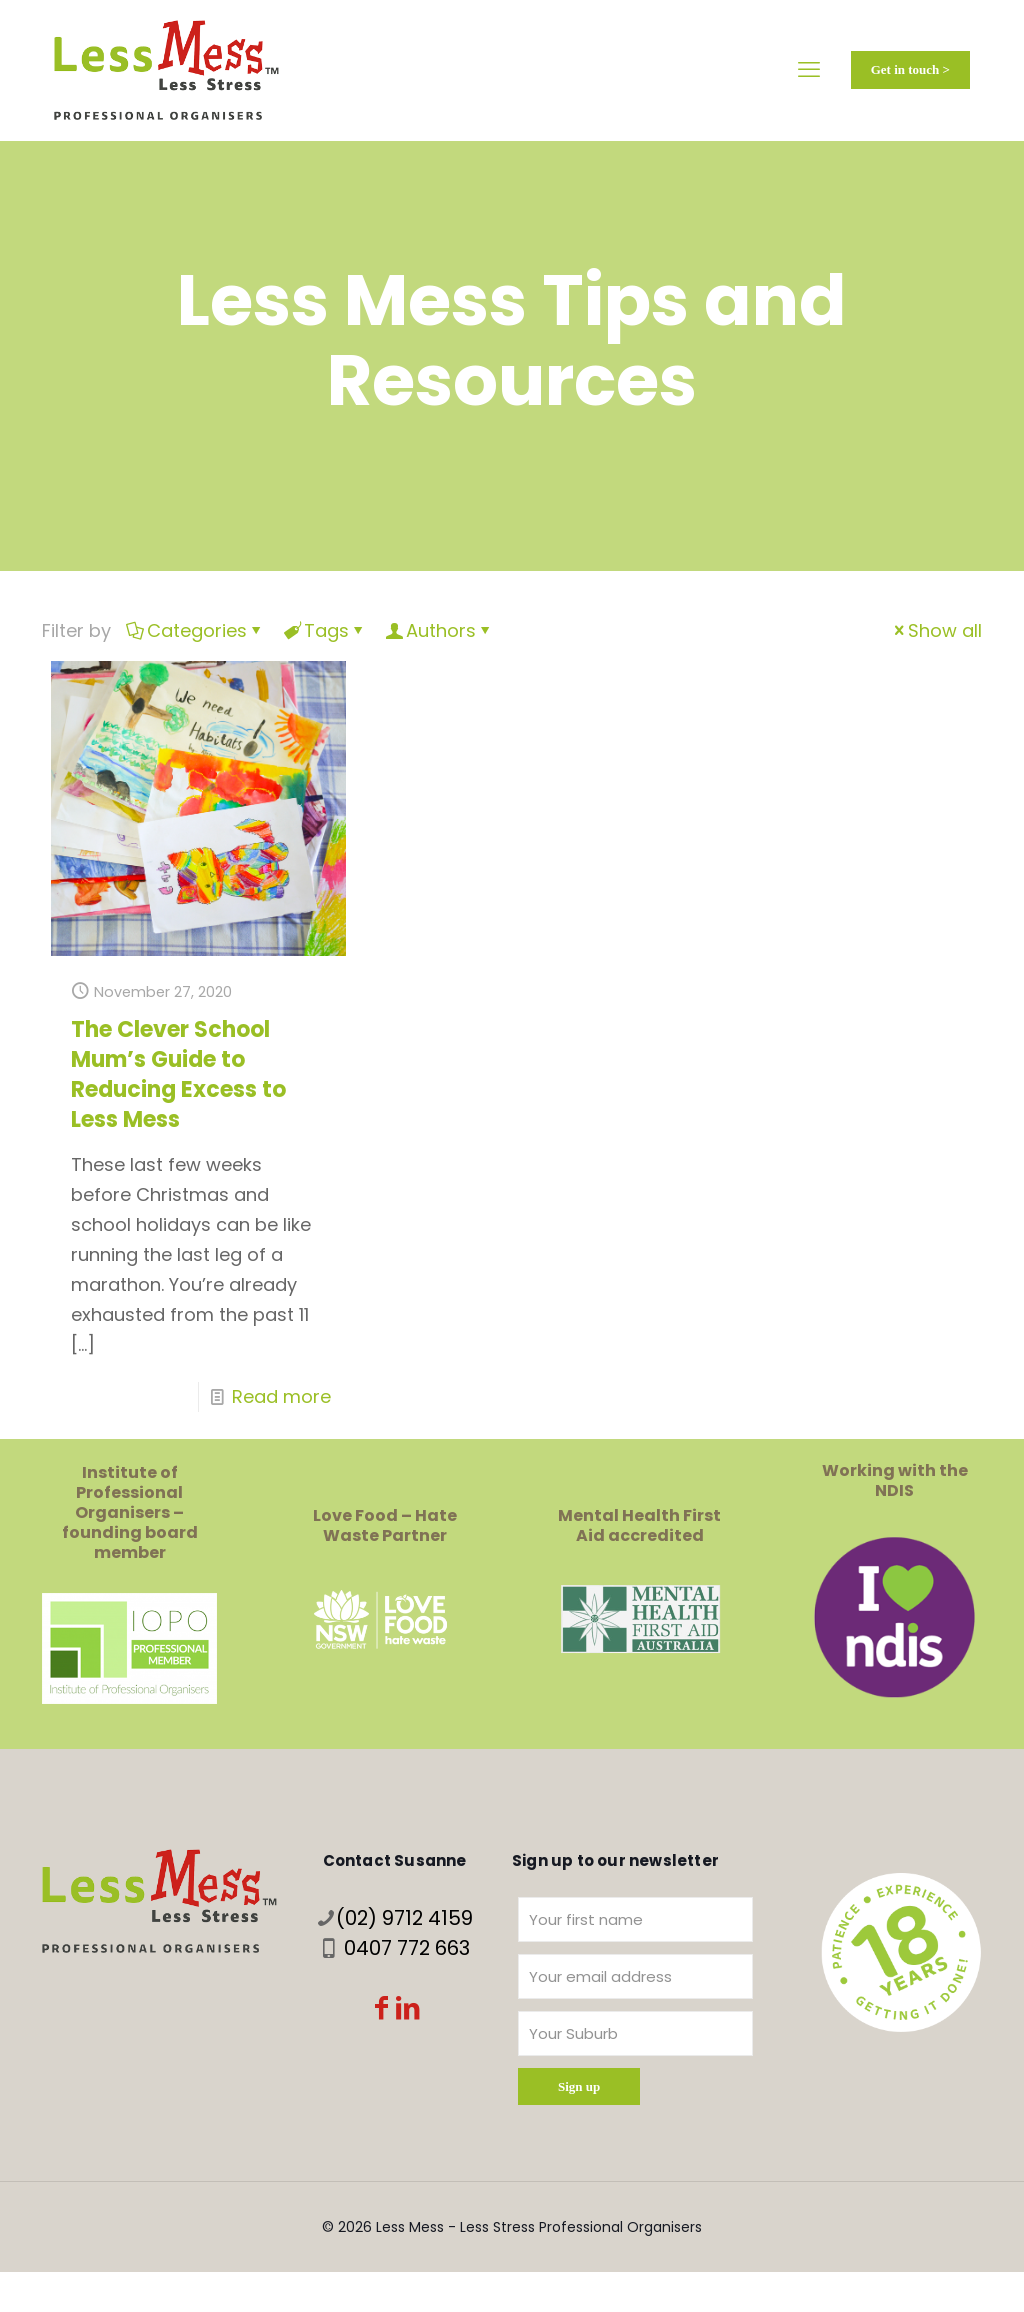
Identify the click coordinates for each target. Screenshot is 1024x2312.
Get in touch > (910, 69)
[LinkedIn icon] (408, 2010)
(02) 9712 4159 (404, 1918)
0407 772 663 (407, 1948)
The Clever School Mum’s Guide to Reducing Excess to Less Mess (178, 1074)
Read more (281, 1396)
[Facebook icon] (382, 2010)
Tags (325, 630)
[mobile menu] (809, 70)
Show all (936, 630)
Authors (439, 630)
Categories (195, 630)
